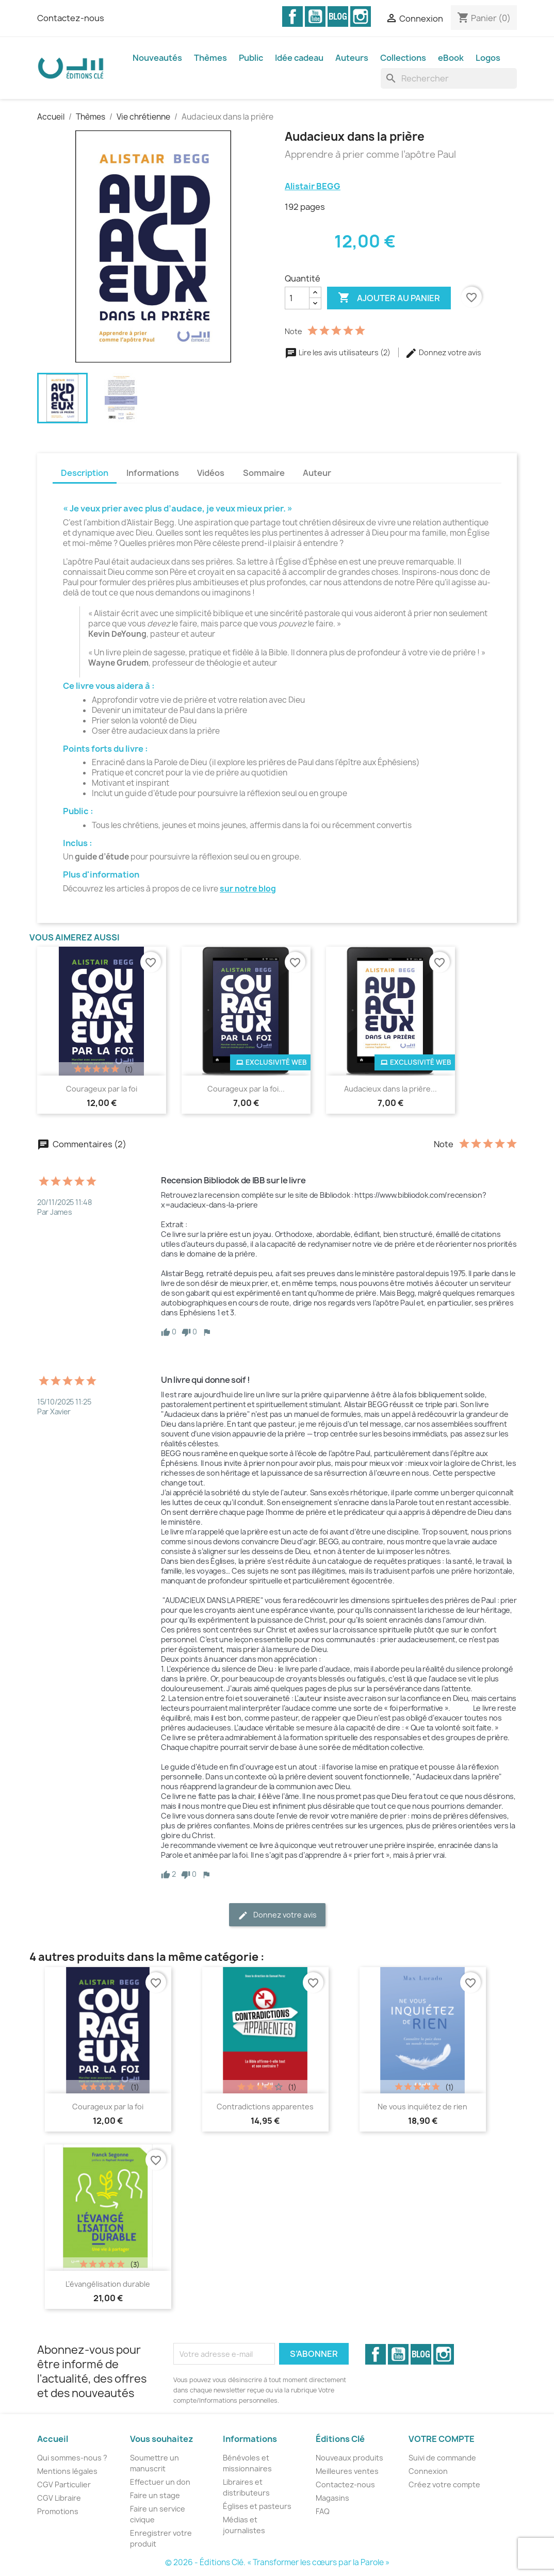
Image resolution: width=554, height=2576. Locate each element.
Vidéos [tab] (210, 472)
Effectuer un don (160, 2482)
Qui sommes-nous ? (72, 2458)
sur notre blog (248, 888)
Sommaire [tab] (264, 472)
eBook (451, 57)
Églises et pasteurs (257, 2506)
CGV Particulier (64, 2484)
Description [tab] (84, 472)
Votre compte (442, 2439)
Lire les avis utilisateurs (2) (338, 352)
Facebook (292, 16)
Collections (403, 57)
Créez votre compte (444, 2484)
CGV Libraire (59, 2498)
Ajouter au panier (389, 298)
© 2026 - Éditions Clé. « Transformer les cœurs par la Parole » (277, 2562)
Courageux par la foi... (246, 1089)
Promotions (57, 2511)
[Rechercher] (449, 78)
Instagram (360, 16)
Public (251, 57)
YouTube (315, 16)
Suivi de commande (442, 2458)
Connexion (428, 2471)
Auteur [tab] (317, 472)
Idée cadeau (299, 57)
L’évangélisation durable (108, 2284)
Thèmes (210, 57)
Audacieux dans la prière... (390, 1089)
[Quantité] (297, 298)
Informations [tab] (152, 472)
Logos (488, 57)
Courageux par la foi (101, 1089)
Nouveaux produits (349, 2458)
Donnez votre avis (443, 352)
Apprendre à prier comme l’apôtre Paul (370, 155)
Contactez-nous (70, 18)
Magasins (332, 2498)
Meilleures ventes (347, 2471)
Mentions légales (67, 2471)
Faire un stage (155, 2495)
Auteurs (351, 57)
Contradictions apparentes (265, 2106)
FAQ (323, 2511)
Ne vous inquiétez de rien (422, 2106)
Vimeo (338, 16)
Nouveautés (157, 57)
